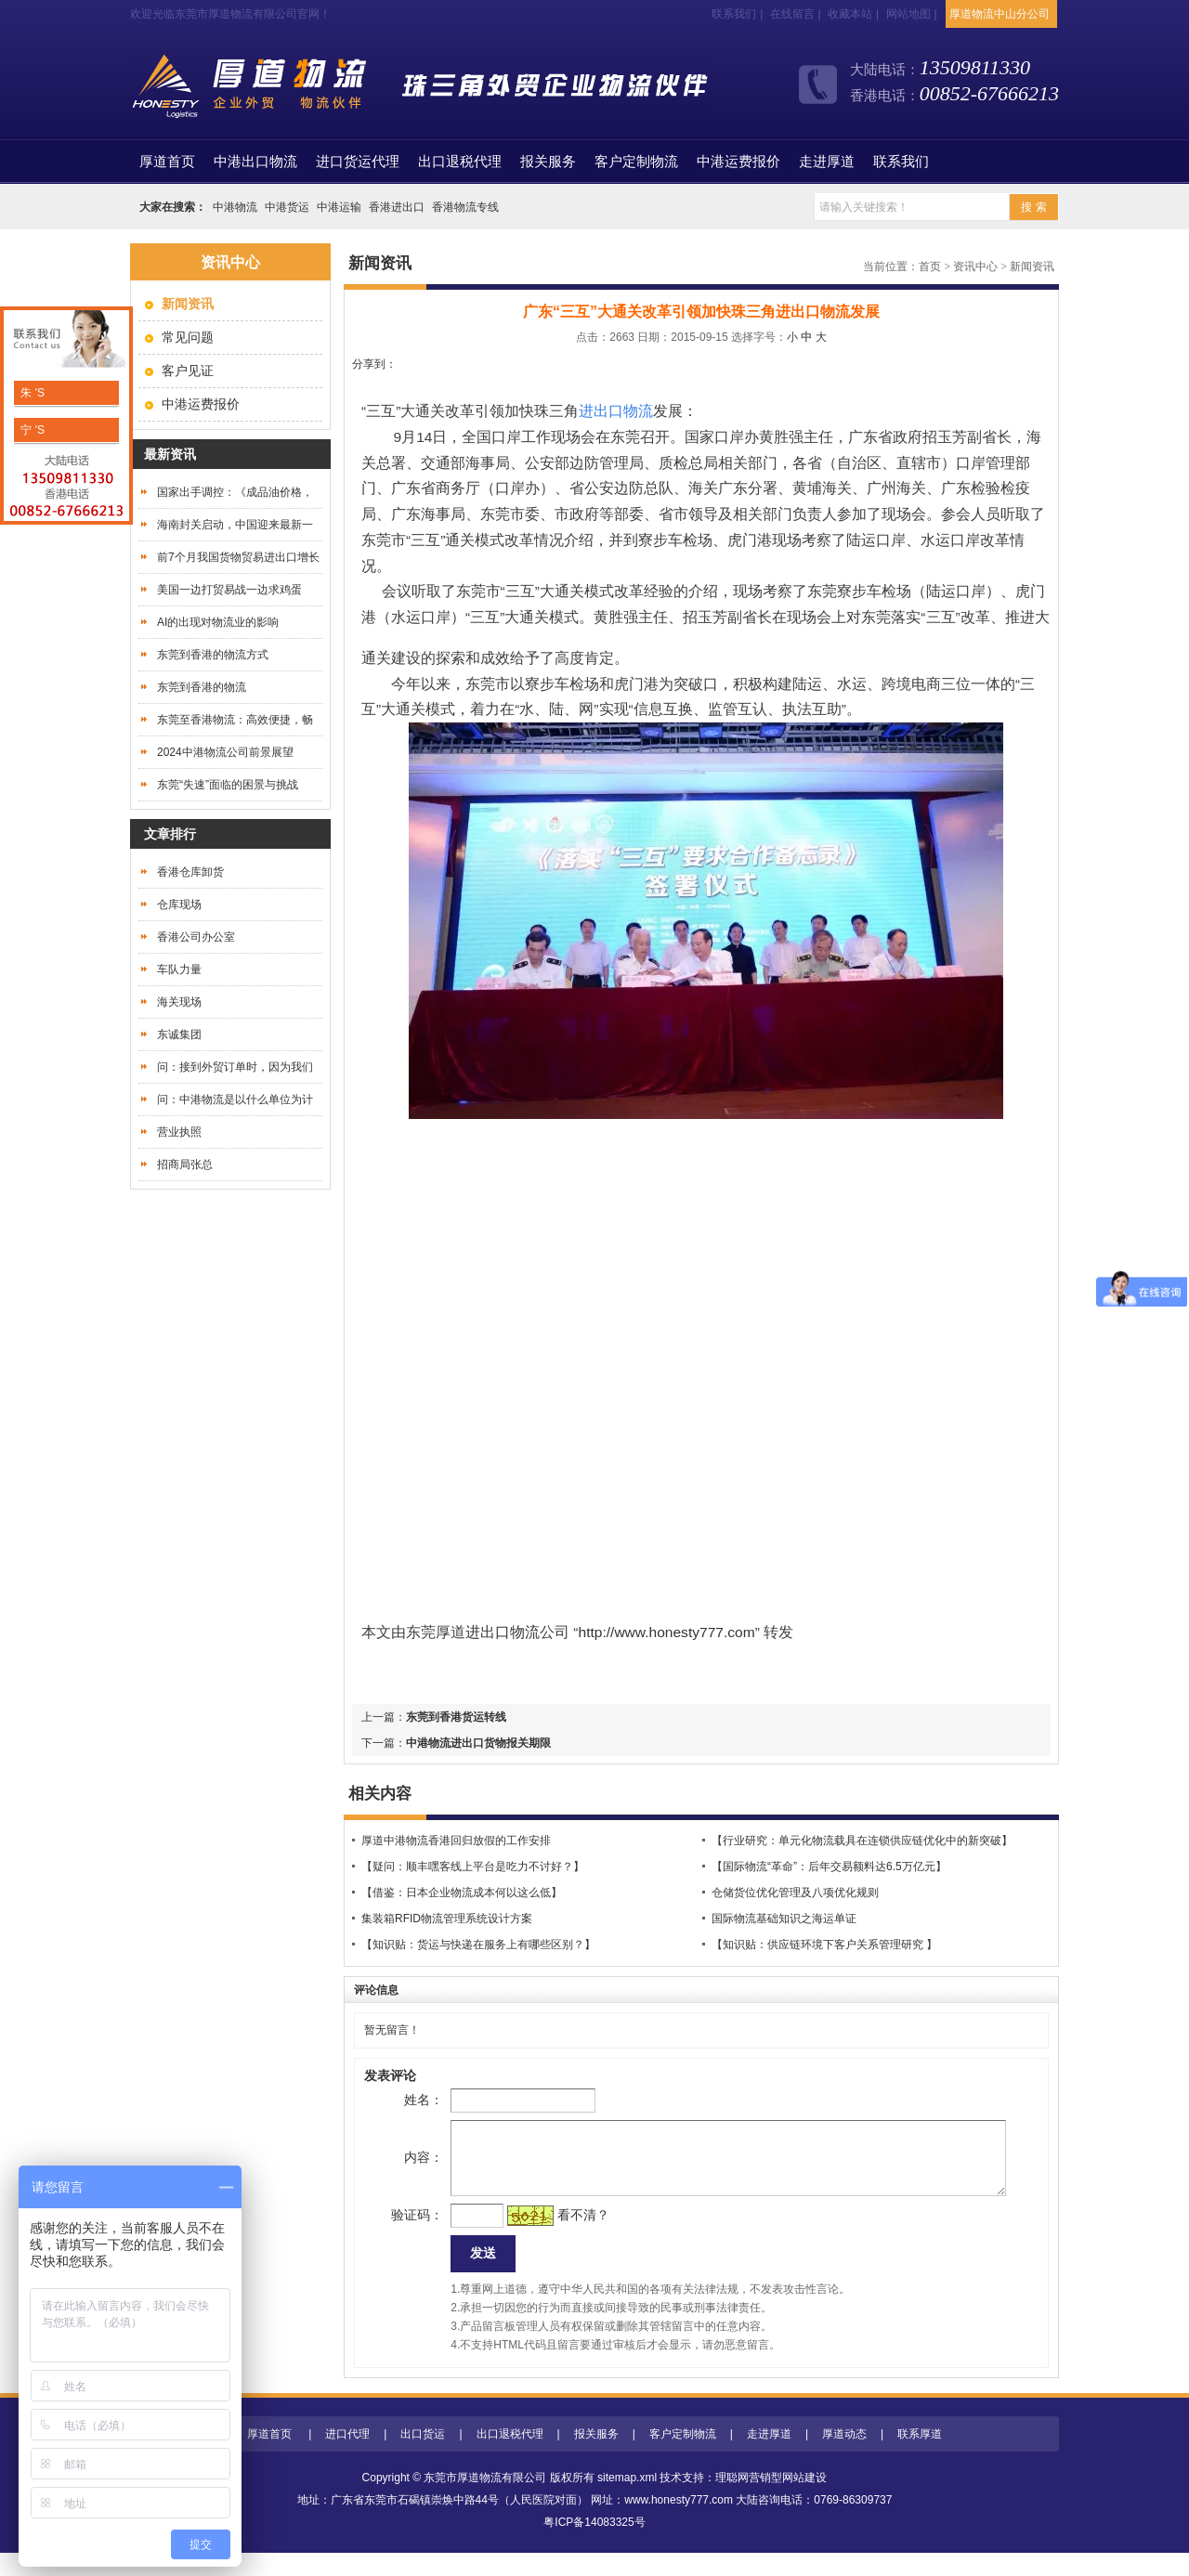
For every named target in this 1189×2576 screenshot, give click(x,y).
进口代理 (347, 2457)
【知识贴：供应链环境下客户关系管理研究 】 (824, 1944)
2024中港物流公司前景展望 (225, 752)
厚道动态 (844, 2457)
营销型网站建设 (788, 2500)
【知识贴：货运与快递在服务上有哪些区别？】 (478, 1944)
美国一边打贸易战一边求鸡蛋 (229, 589)
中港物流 (235, 207)
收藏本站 (850, 13)
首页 (167, 161)
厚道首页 (269, 2457)
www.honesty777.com (678, 2523)
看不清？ (554, 2233)
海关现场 (179, 1001)
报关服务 (548, 161)
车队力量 (179, 969)
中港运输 (339, 207)
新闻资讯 (1032, 266)
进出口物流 (502, 1632)
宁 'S (31, 429)
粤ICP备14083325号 (594, 2545)
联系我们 (734, 13)
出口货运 (422, 2457)
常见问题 (188, 337)
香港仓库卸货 (190, 871)
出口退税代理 (460, 161)
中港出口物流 (255, 161)
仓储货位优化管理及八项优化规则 (795, 1892)
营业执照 (179, 1131)
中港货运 (287, 207)
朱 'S (31, 392)
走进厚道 (827, 161)
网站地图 (908, 13)
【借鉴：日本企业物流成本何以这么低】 (461, 1892)
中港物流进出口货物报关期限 (478, 1743)
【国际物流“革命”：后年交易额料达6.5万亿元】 (829, 1866)
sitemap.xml (627, 2500)
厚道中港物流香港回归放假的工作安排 (456, 1840)
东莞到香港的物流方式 (212, 654)
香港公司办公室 (196, 936)
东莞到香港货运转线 (456, 1717)
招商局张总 (185, 1164)
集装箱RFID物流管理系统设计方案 (446, 1918)
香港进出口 (397, 207)
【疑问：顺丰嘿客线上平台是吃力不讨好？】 (472, 1866)
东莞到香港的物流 (201, 687)
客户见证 (188, 370)
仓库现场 (179, 904)
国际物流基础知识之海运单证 (784, 1918)
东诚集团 (179, 1034)
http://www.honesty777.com (667, 1632)
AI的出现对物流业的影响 (218, 622)
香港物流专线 (465, 207)
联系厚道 (919, 2457)
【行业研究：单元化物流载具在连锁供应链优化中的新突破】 (862, 1840)
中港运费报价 (738, 161)
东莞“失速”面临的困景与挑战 (227, 784)
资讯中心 (975, 266)
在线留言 (792, 13)
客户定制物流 (636, 161)
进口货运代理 (357, 161)
